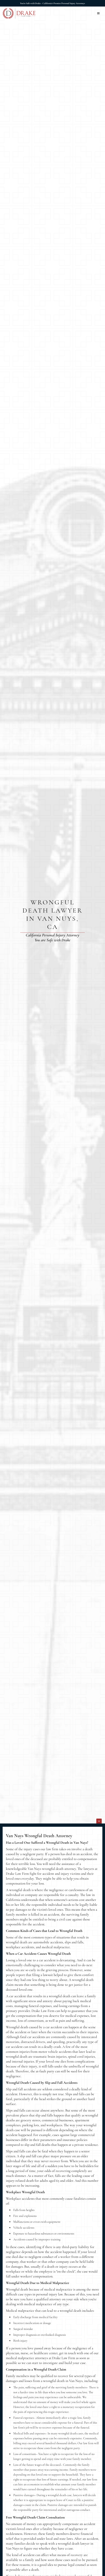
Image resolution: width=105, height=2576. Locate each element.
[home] (19, 13)
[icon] (99, 1821)
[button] (98, 13)
